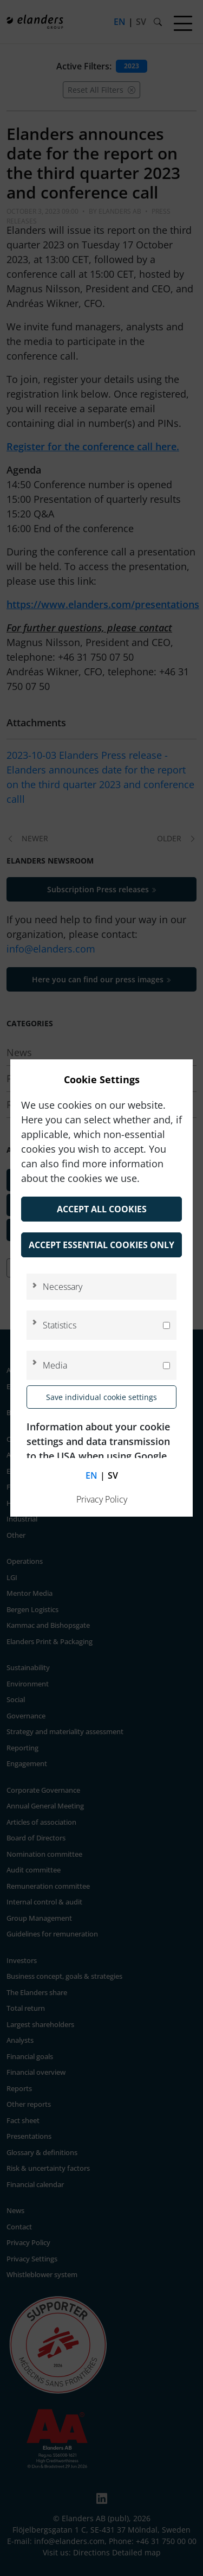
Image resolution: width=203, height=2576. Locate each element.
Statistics (59, 1325)
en (91, 1475)
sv (113, 1475)
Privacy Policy (101, 1499)
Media (55, 1365)
